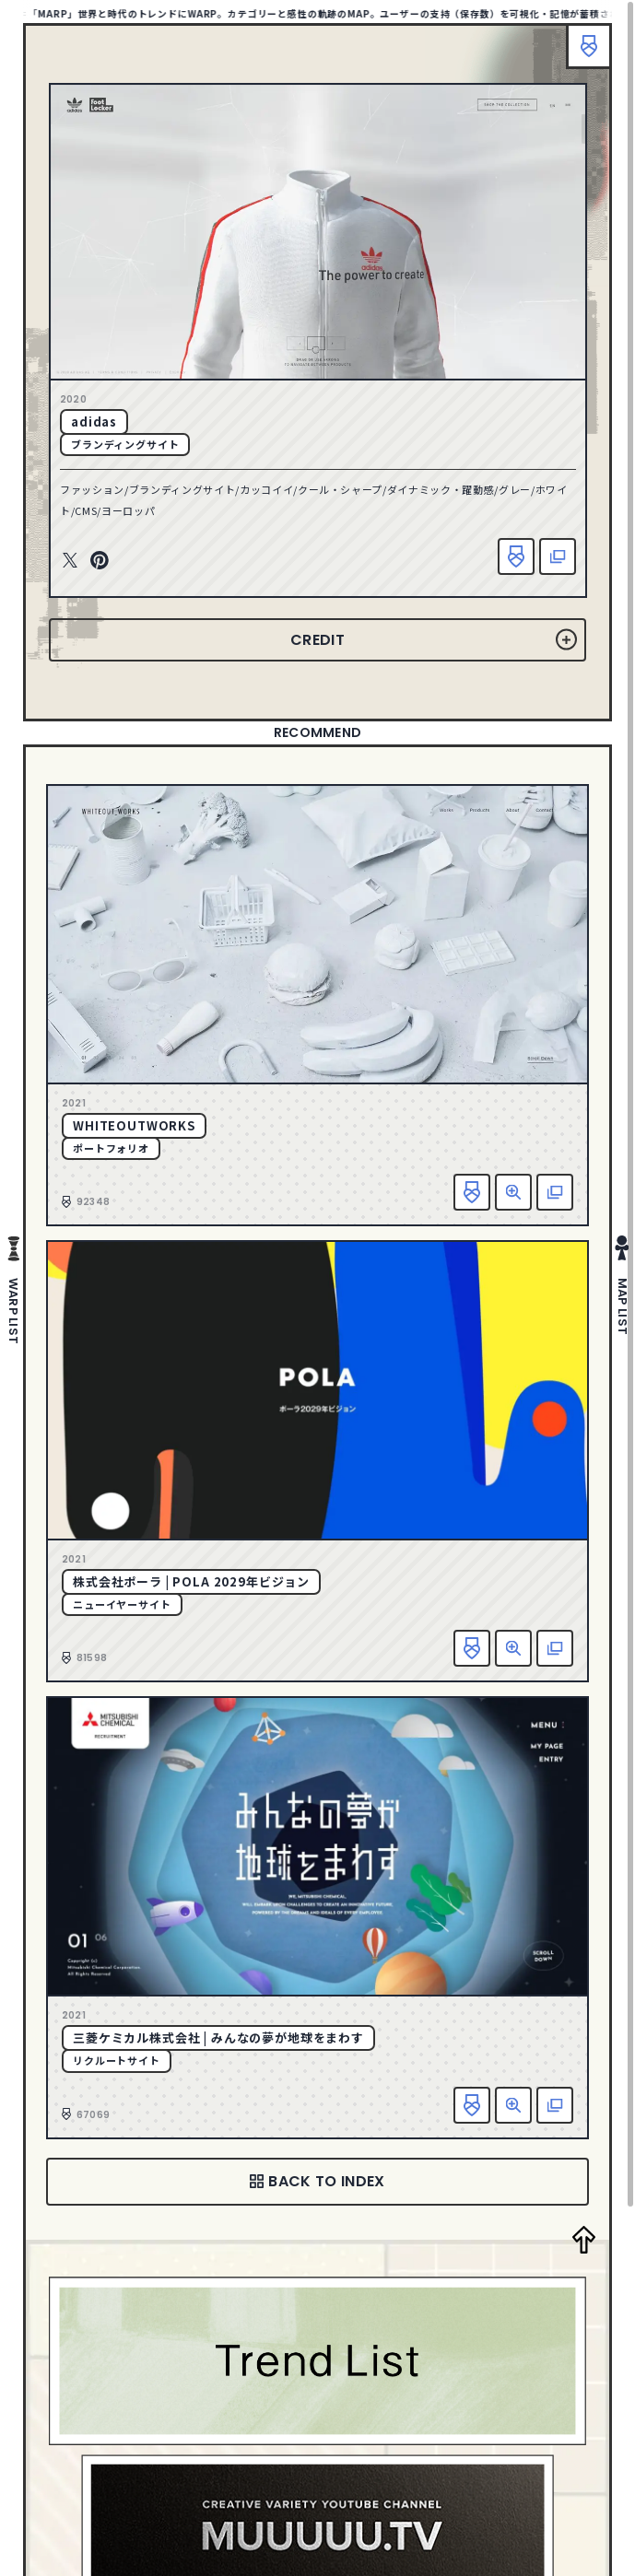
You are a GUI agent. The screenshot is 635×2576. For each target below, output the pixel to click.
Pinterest (99, 561)
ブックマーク (589, 46)
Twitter (70, 561)
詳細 (513, 1192)
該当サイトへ (557, 556)
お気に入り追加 (516, 556)
